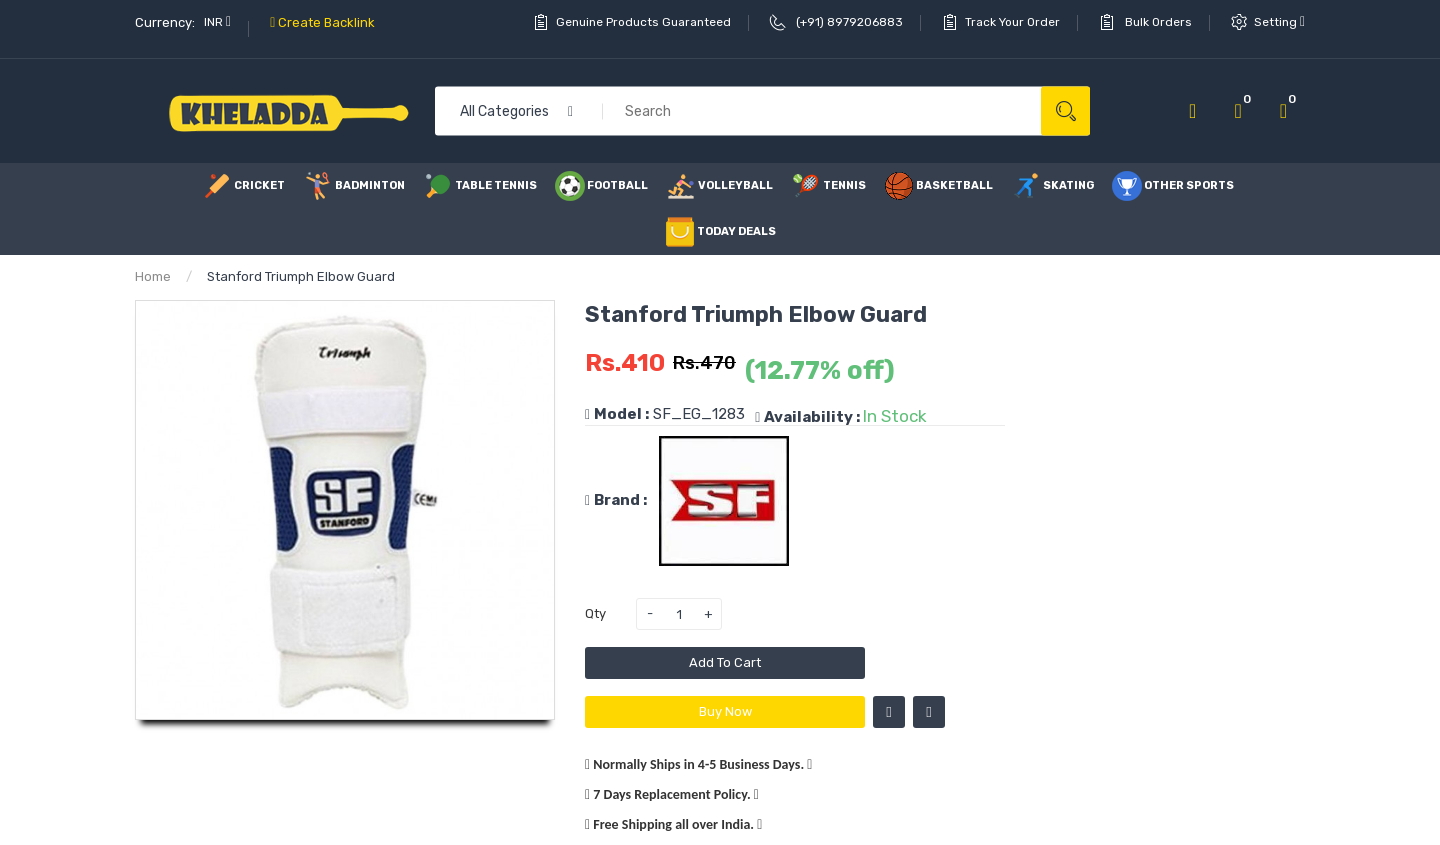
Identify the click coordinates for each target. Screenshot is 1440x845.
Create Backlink (322, 22)
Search (1065, 111)
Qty (595, 613)
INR (217, 22)
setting (1279, 22)
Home (153, 276)
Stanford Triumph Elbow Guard (301, 276)
